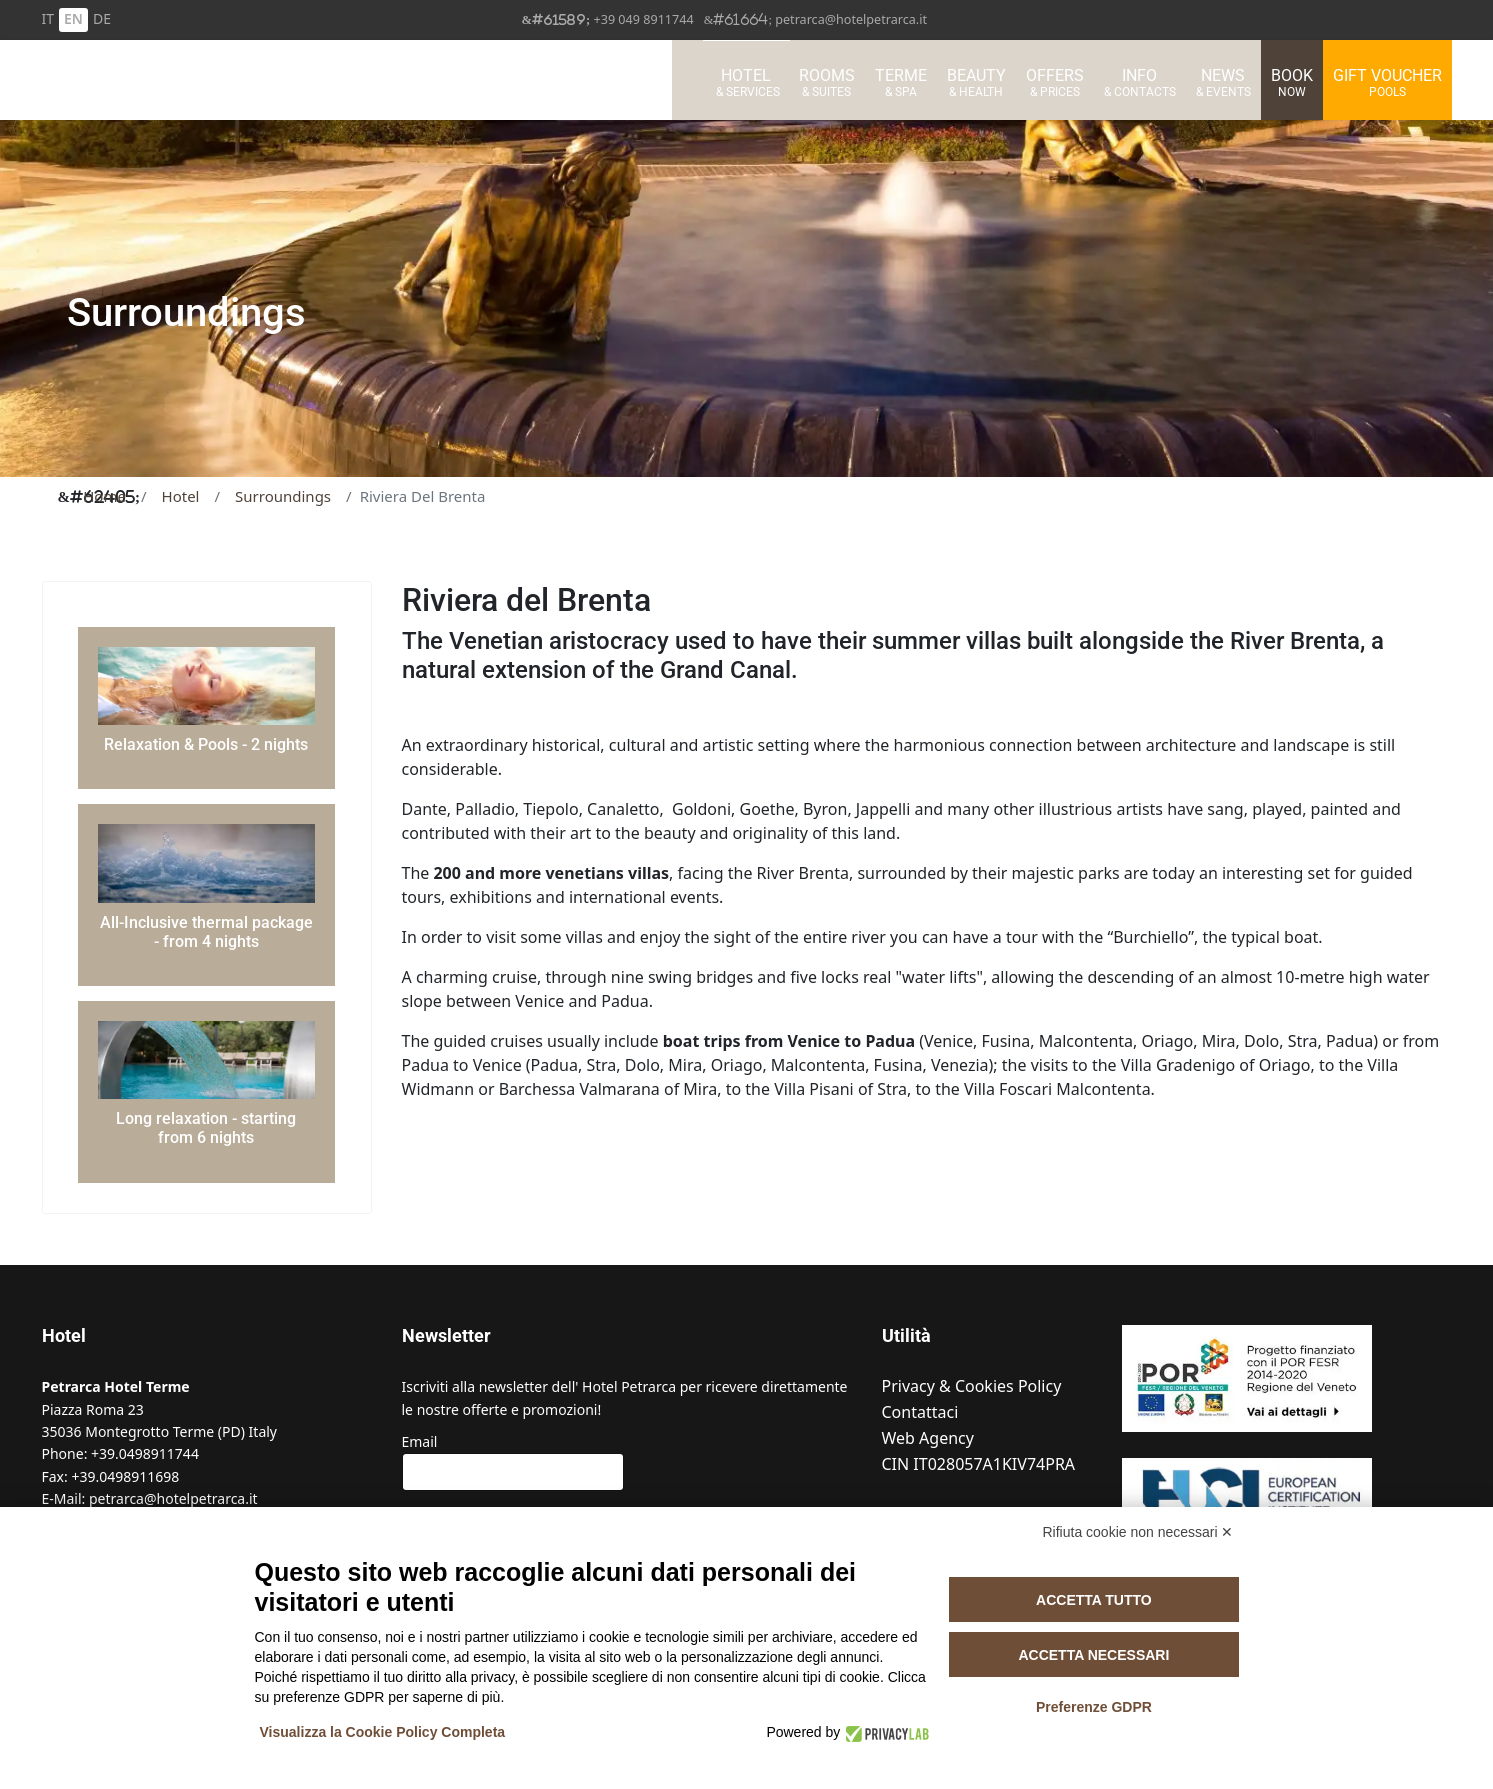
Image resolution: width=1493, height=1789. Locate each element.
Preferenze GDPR (1094, 1707)
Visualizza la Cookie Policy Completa (383, 1732)
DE (102, 18)
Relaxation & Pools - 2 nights (206, 744)
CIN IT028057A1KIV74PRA (979, 1464)
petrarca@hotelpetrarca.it (851, 19)
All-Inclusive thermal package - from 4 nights (206, 932)
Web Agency (928, 1438)
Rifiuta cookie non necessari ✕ (1138, 1532)
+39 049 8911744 (643, 19)
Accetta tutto (1094, 1600)
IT (48, 18)
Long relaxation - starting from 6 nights (206, 1128)
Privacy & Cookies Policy (972, 1386)
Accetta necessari (1093, 1655)
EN (73, 18)
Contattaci (920, 1412)
